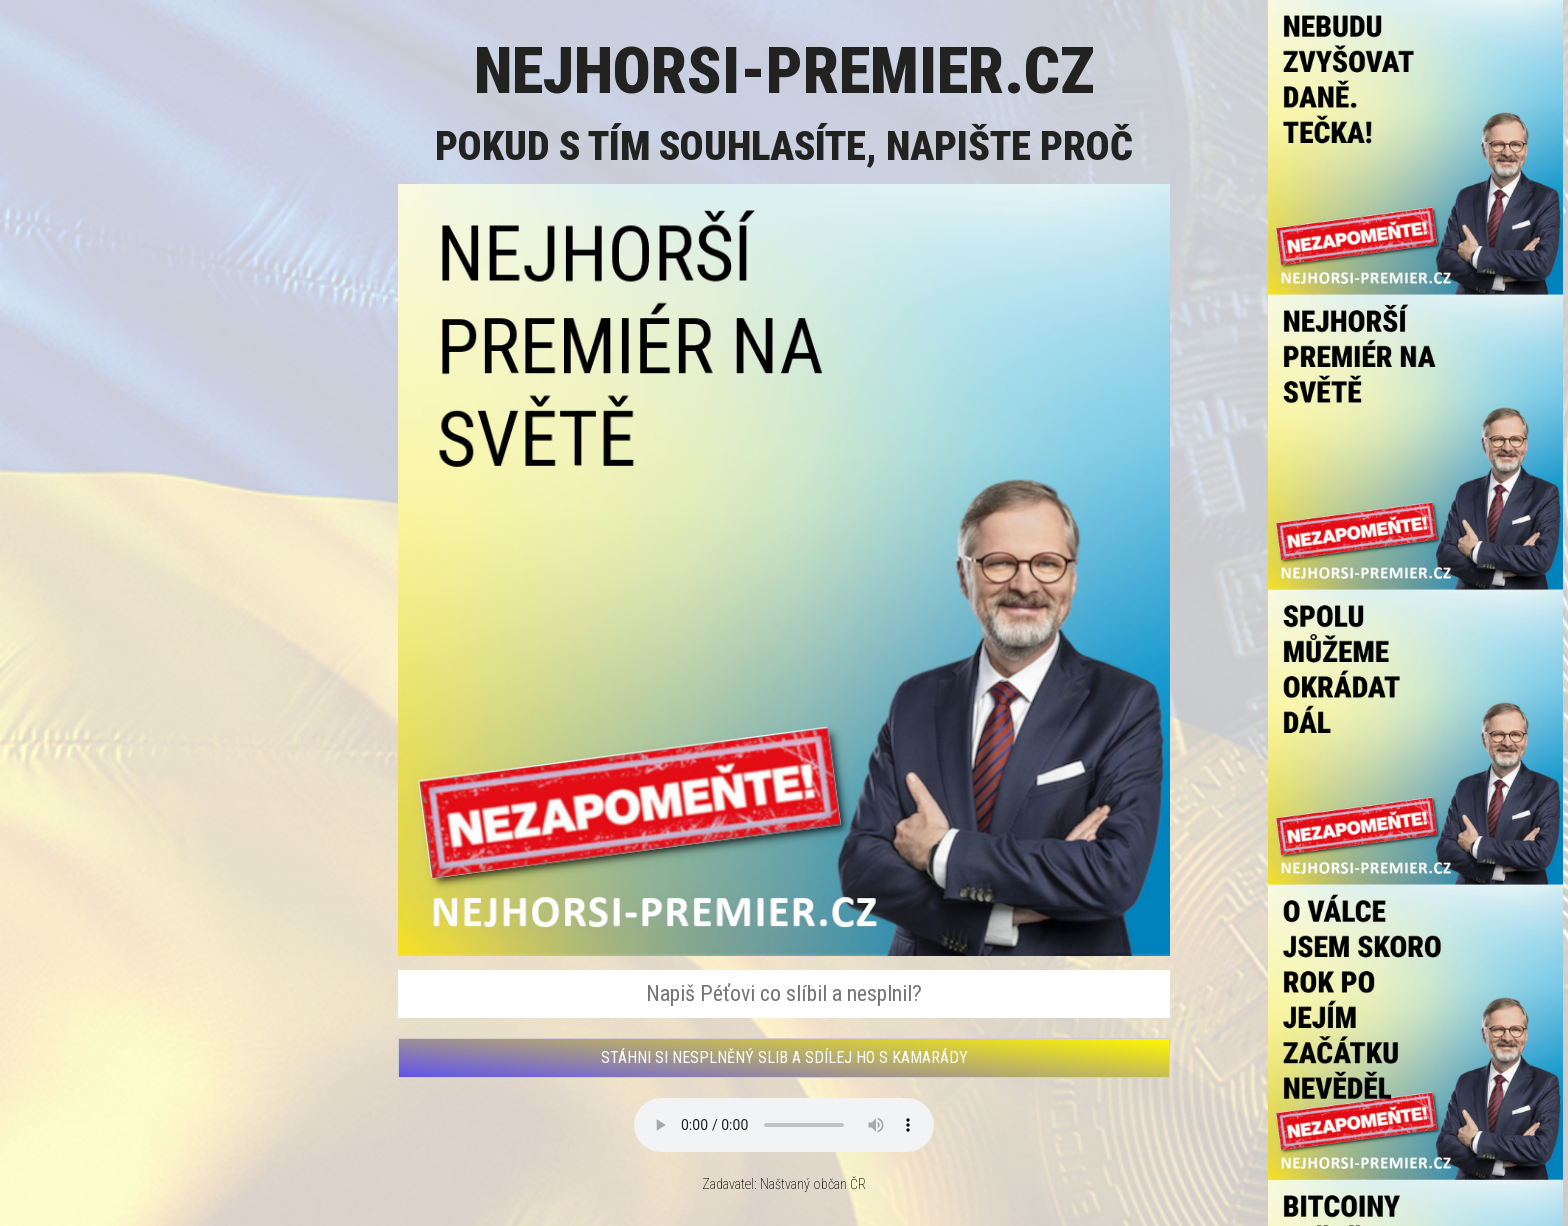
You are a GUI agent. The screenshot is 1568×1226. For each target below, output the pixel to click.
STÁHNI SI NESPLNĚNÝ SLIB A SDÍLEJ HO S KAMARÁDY (784, 1057)
